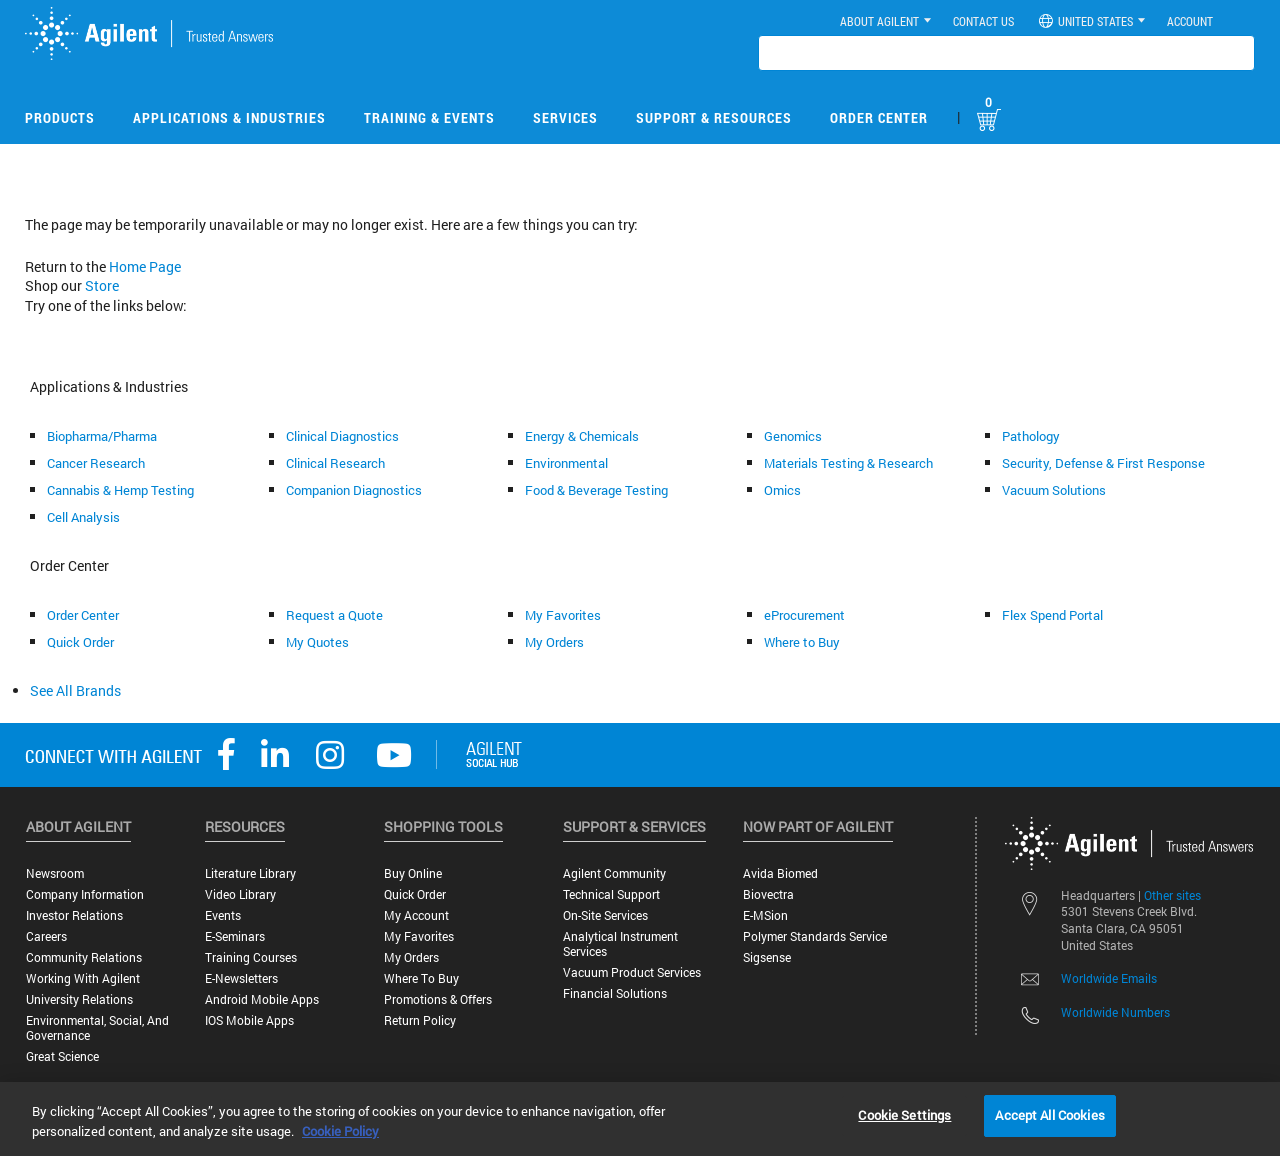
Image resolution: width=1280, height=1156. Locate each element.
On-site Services (605, 915)
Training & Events (429, 117)
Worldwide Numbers (1115, 1012)
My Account (416, 915)
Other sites (1172, 895)
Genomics (793, 436)
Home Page (145, 266)
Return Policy (420, 1020)
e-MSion (765, 915)
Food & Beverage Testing (596, 490)
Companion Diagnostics (354, 490)
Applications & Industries (229, 117)
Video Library (240, 894)
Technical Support (611, 894)
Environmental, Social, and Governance (97, 1028)
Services (565, 117)
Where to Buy (802, 642)
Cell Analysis (83, 517)
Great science (62, 1056)
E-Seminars (235, 936)
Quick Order (80, 642)
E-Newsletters (241, 978)
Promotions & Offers (438, 999)
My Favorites (563, 615)
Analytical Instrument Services (620, 944)
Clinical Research (335, 463)
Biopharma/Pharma (102, 436)
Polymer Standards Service (815, 936)
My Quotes (317, 642)
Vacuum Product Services (632, 972)
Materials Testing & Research (848, 463)
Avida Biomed (780, 873)
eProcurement (804, 615)
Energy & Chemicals (582, 436)
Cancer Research (96, 463)
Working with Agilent (83, 978)
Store (102, 285)
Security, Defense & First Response (1103, 463)
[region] (640, 1119)
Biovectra (768, 894)
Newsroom (55, 873)
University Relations (79, 999)
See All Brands (75, 690)
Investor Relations (74, 915)
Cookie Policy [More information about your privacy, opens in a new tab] (340, 1131)
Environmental (566, 463)
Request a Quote (334, 615)
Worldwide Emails (1109, 978)
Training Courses (251, 957)
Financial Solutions (615, 993)
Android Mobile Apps (262, 999)
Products (60, 117)
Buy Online (413, 873)
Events (223, 915)
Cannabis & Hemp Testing (120, 490)
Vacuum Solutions (1054, 490)
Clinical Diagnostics (342, 436)
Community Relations (84, 957)
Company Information (85, 894)
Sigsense (767, 957)
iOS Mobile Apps (249, 1020)
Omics (782, 490)
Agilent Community (614, 873)
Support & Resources (714, 117)
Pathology (1031, 436)
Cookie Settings (904, 1115)
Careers (46, 936)
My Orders (554, 642)
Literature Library (250, 873)
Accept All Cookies (1049, 1115)
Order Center (879, 117)
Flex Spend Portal (1052, 615)
